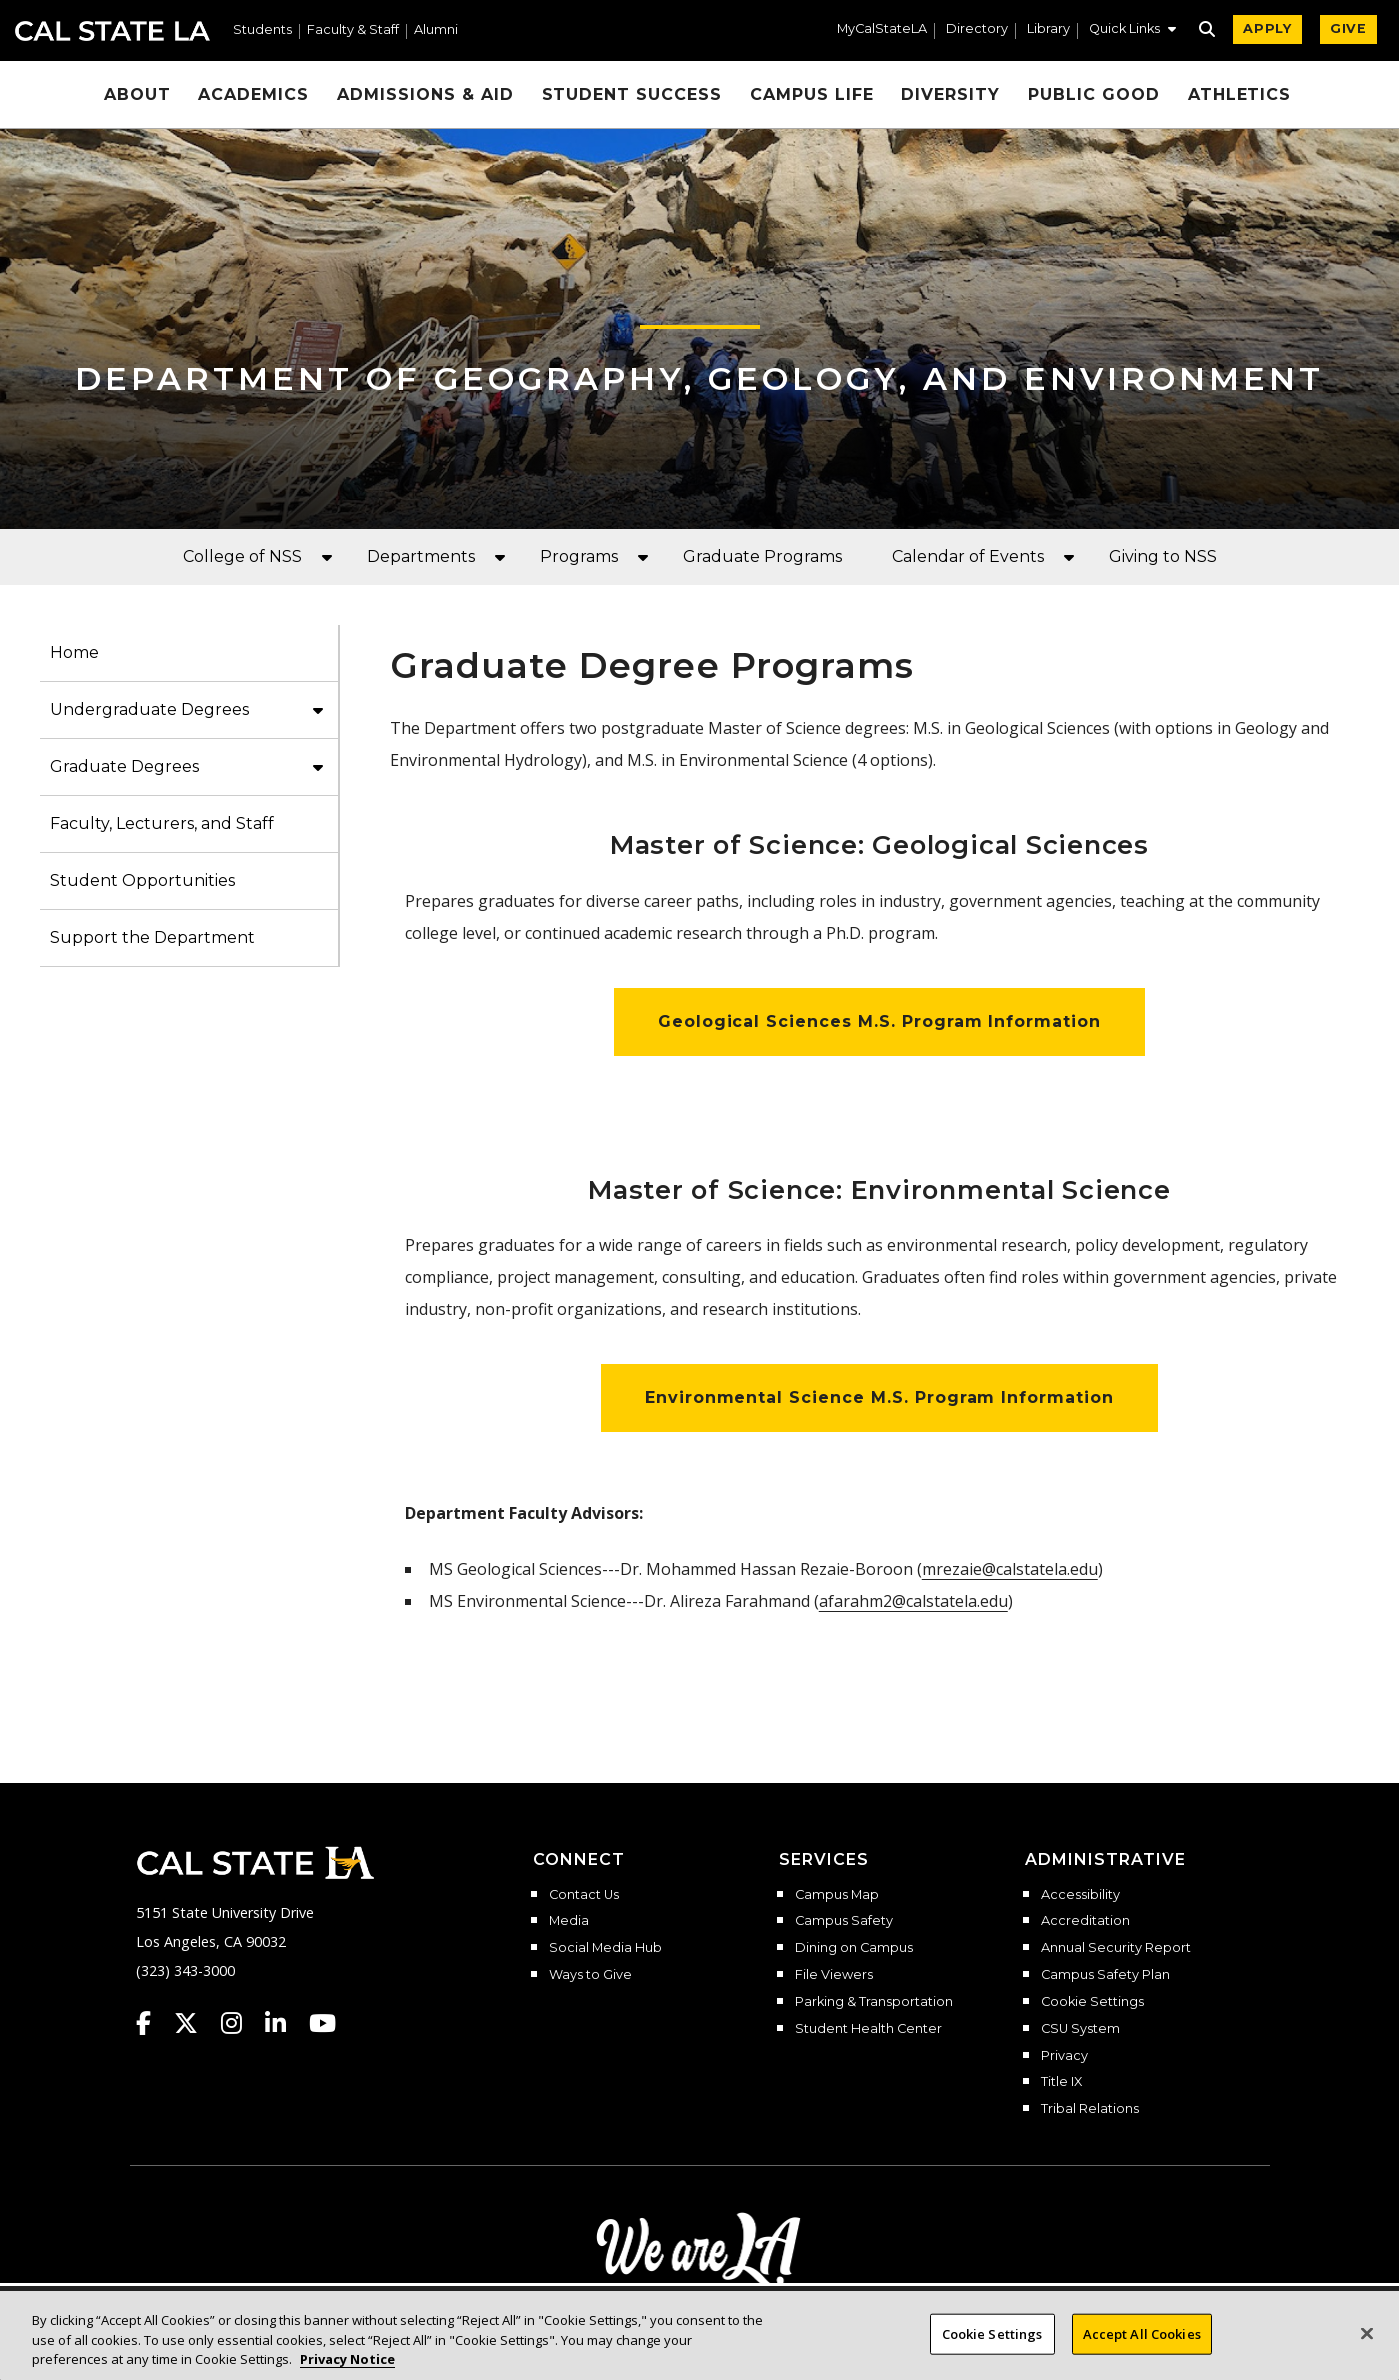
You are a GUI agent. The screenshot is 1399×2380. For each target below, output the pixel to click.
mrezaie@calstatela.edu (1010, 1569)
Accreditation (1085, 1921)
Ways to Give (590, 1975)
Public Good (1094, 94)
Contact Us (584, 1895)
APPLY (1267, 28)
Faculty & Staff (353, 30)
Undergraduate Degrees (149, 709)
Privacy (1064, 2056)
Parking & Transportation (874, 2002)
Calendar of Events (968, 556)
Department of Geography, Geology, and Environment (699, 378)
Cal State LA (112, 31)
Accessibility (1080, 1895)
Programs (579, 556)
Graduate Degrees (124, 766)
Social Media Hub (605, 1948)
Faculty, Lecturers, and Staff (162, 823)
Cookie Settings (1092, 2002)
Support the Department (152, 937)
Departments (421, 556)
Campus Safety (844, 1921)
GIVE (1348, 28)
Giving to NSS (1163, 556)
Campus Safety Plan (1105, 1975)
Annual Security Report (1116, 1948)
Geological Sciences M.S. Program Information (879, 1021)
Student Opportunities (142, 880)
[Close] (1367, 2354)
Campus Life (812, 94)
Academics (253, 94)
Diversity (950, 94)
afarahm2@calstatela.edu (913, 1601)
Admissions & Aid (425, 94)
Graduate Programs (762, 556)
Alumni (436, 30)
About (137, 94)
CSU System (1080, 2029)
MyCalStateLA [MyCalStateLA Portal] (882, 29)
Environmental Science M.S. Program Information (879, 1397)
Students (262, 30)
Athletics (1240, 94)
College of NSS (242, 556)
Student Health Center (868, 2029)
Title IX (1061, 2082)
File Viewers (834, 1975)
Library (1048, 29)
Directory (977, 29)
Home (74, 652)
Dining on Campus (854, 1948)
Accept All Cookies (1142, 2355)
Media (569, 1921)
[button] (1132, 31)
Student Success (632, 94)
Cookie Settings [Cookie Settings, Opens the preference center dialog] (992, 2355)
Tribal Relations (1090, 2109)
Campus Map (837, 1895)
